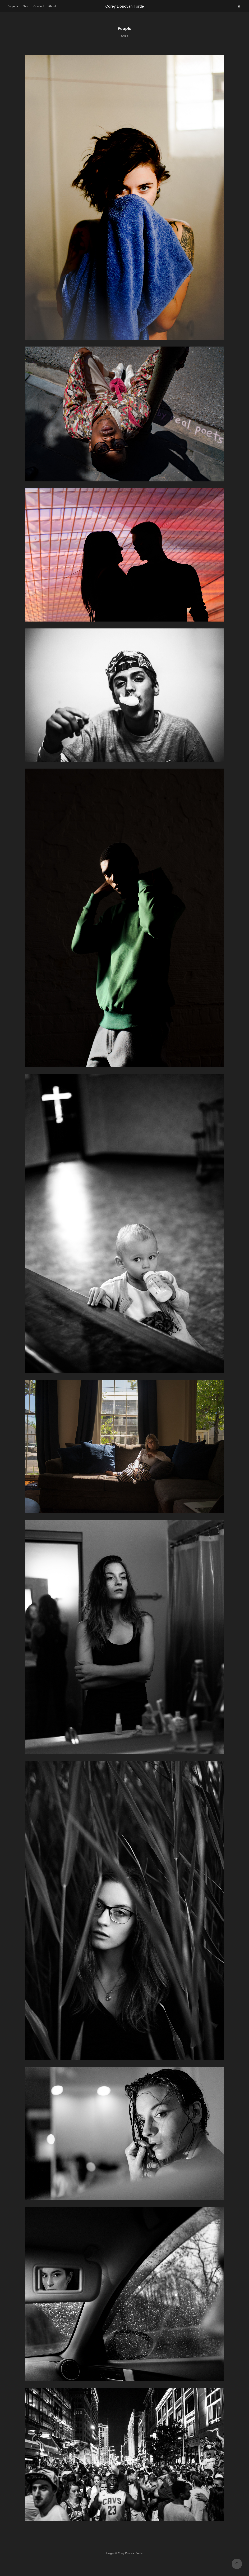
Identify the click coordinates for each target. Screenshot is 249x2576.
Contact (38, 6)
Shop (25, 6)
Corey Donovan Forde (124, 6)
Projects (12, 6)
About (52, 6)
